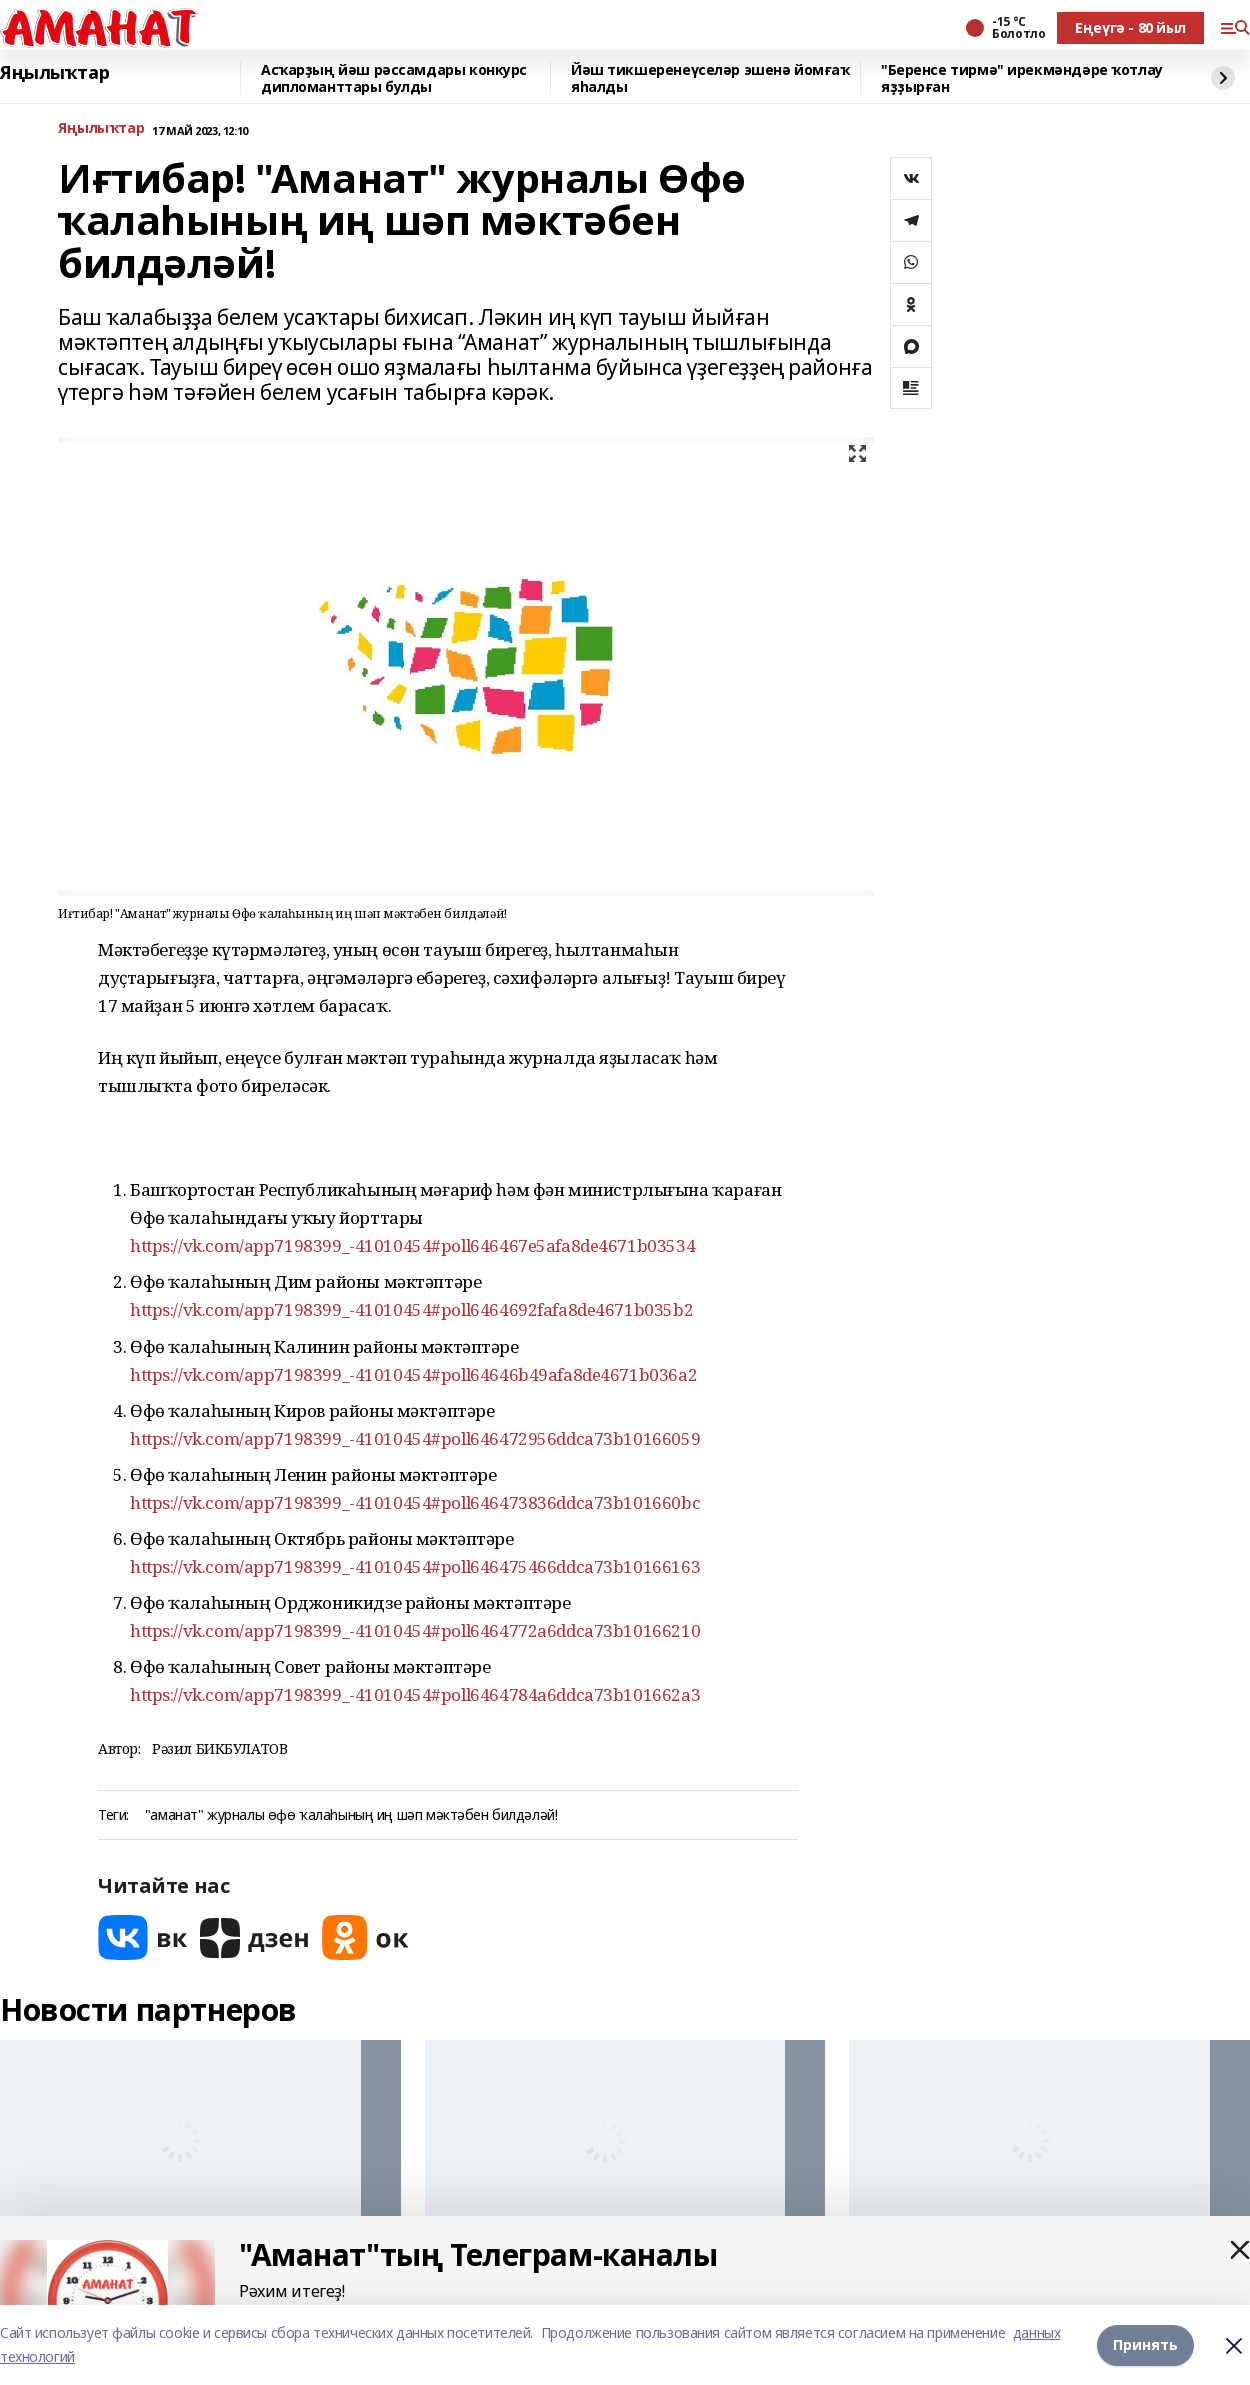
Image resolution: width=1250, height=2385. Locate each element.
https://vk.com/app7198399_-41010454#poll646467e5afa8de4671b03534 (412, 1245)
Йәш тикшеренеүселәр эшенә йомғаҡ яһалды (710, 78)
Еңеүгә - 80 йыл (1130, 27)
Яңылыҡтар (54, 73)
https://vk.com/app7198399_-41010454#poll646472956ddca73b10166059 (415, 1438)
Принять (1145, 2344)
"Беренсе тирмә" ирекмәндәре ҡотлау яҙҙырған (1022, 78)
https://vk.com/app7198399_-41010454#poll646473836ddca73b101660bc (415, 1502)
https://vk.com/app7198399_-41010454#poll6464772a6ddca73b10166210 (415, 1630)
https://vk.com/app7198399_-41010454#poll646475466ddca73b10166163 (415, 1566)
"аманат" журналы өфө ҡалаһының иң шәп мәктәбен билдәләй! (351, 1815)
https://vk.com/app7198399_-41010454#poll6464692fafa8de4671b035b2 (411, 1309)
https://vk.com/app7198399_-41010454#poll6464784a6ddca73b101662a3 (415, 1694)
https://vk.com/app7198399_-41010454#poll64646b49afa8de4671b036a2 (413, 1374)
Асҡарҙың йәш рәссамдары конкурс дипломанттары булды (394, 78)
